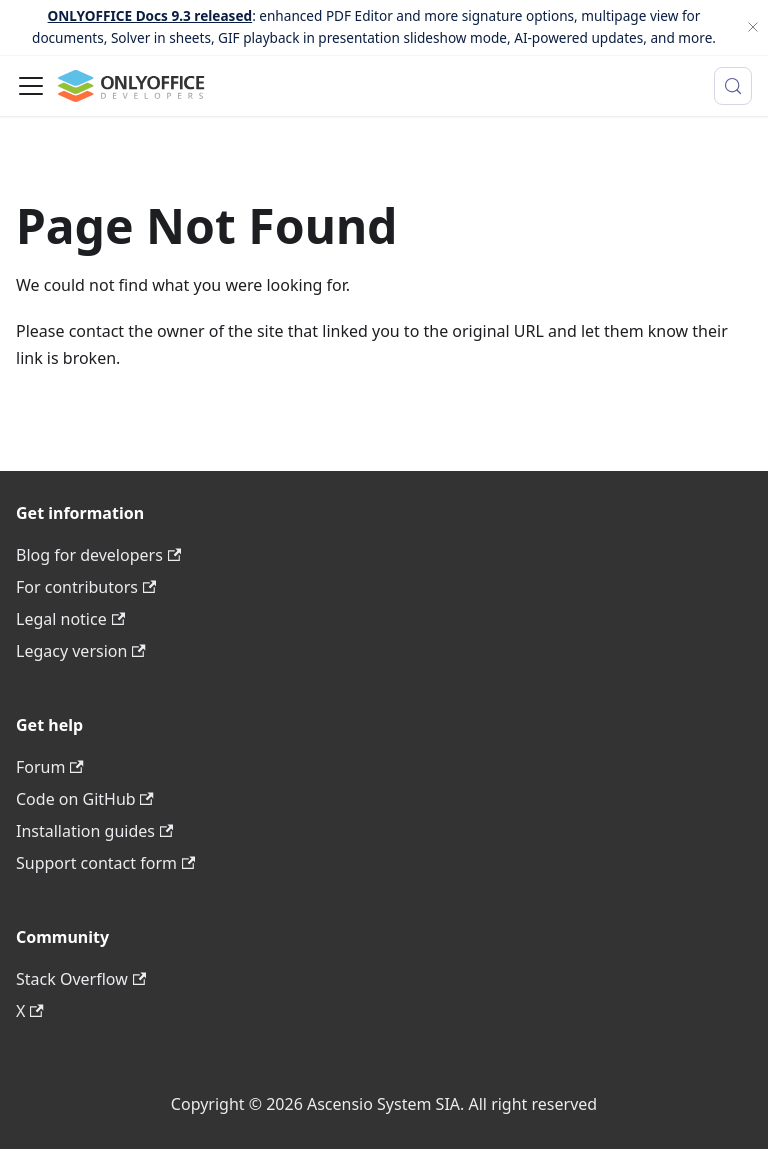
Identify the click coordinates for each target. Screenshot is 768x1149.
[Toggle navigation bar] (31, 86)
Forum (50, 767)
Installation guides (94, 831)
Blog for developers (98, 555)
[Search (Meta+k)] (733, 86)
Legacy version (81, 651)
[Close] (753, 27)
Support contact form (105, 863)
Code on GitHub (85, 799)
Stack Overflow (81, 979)
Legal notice (70, 619)
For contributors (86, 587)
